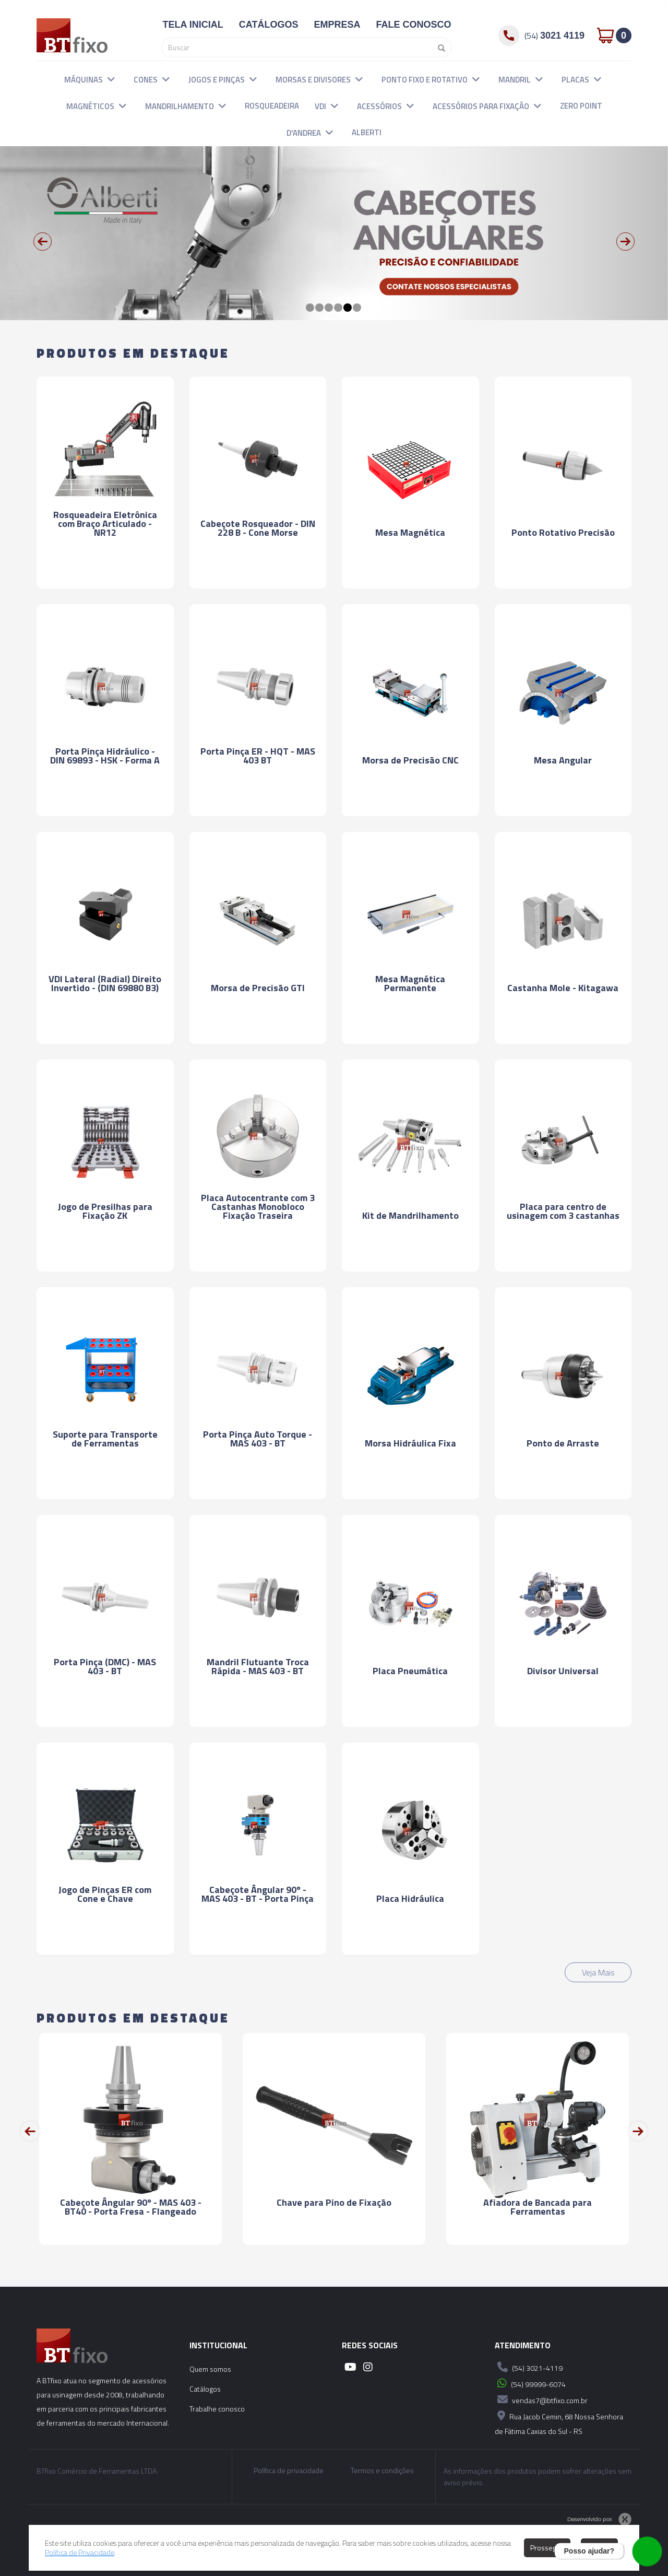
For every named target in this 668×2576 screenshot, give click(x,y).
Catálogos (205, 2388)
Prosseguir (547, 2547)
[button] (111, 79)
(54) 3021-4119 (529, 2367)
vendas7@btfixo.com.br (541, 2399)
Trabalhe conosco (217, 2408)
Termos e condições (382, 2470)
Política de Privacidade (79, 2552)
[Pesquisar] (438, 47)
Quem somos (210, 2368)
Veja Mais (598, 1972)
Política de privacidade (289, 2470)
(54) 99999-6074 (530, 2383)
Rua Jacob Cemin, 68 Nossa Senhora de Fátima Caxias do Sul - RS (559, 2422)
